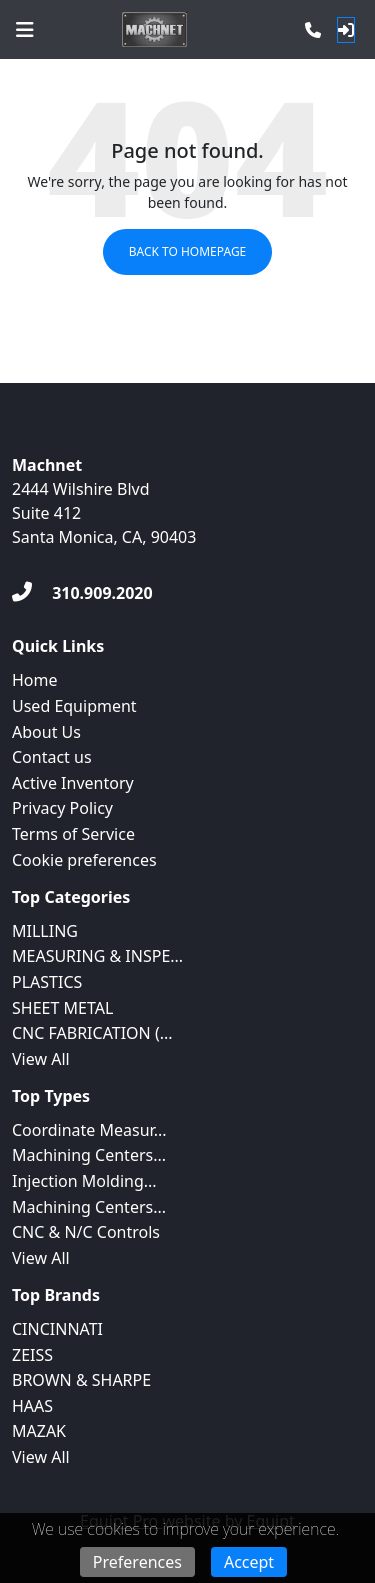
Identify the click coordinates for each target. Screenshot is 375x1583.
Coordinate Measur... (89, 1130)
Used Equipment (74, 706)
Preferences (137, 1562)
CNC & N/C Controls (86, 1232)
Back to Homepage (188, 251)
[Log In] (346, 30)
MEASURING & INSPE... (97, 956)
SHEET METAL (62, 1008)
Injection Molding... (84, 1181)
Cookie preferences (84, 860)
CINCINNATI (57, 1329)
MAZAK (39, 1431)
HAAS (32, 1406)
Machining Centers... (89, 1155)
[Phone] (313, 30)
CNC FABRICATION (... (92, 1033)
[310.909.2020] (82, 593)
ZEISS (32, 1355)
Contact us (52, 757)
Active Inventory (73, 783)
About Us (46, 732)
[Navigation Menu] (25, 30)
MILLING (45, 931)
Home (35, 680)
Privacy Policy (62, 808)
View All (41, 1059)
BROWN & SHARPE (81, 1380)
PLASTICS (47, 982)
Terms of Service (73, 834)
